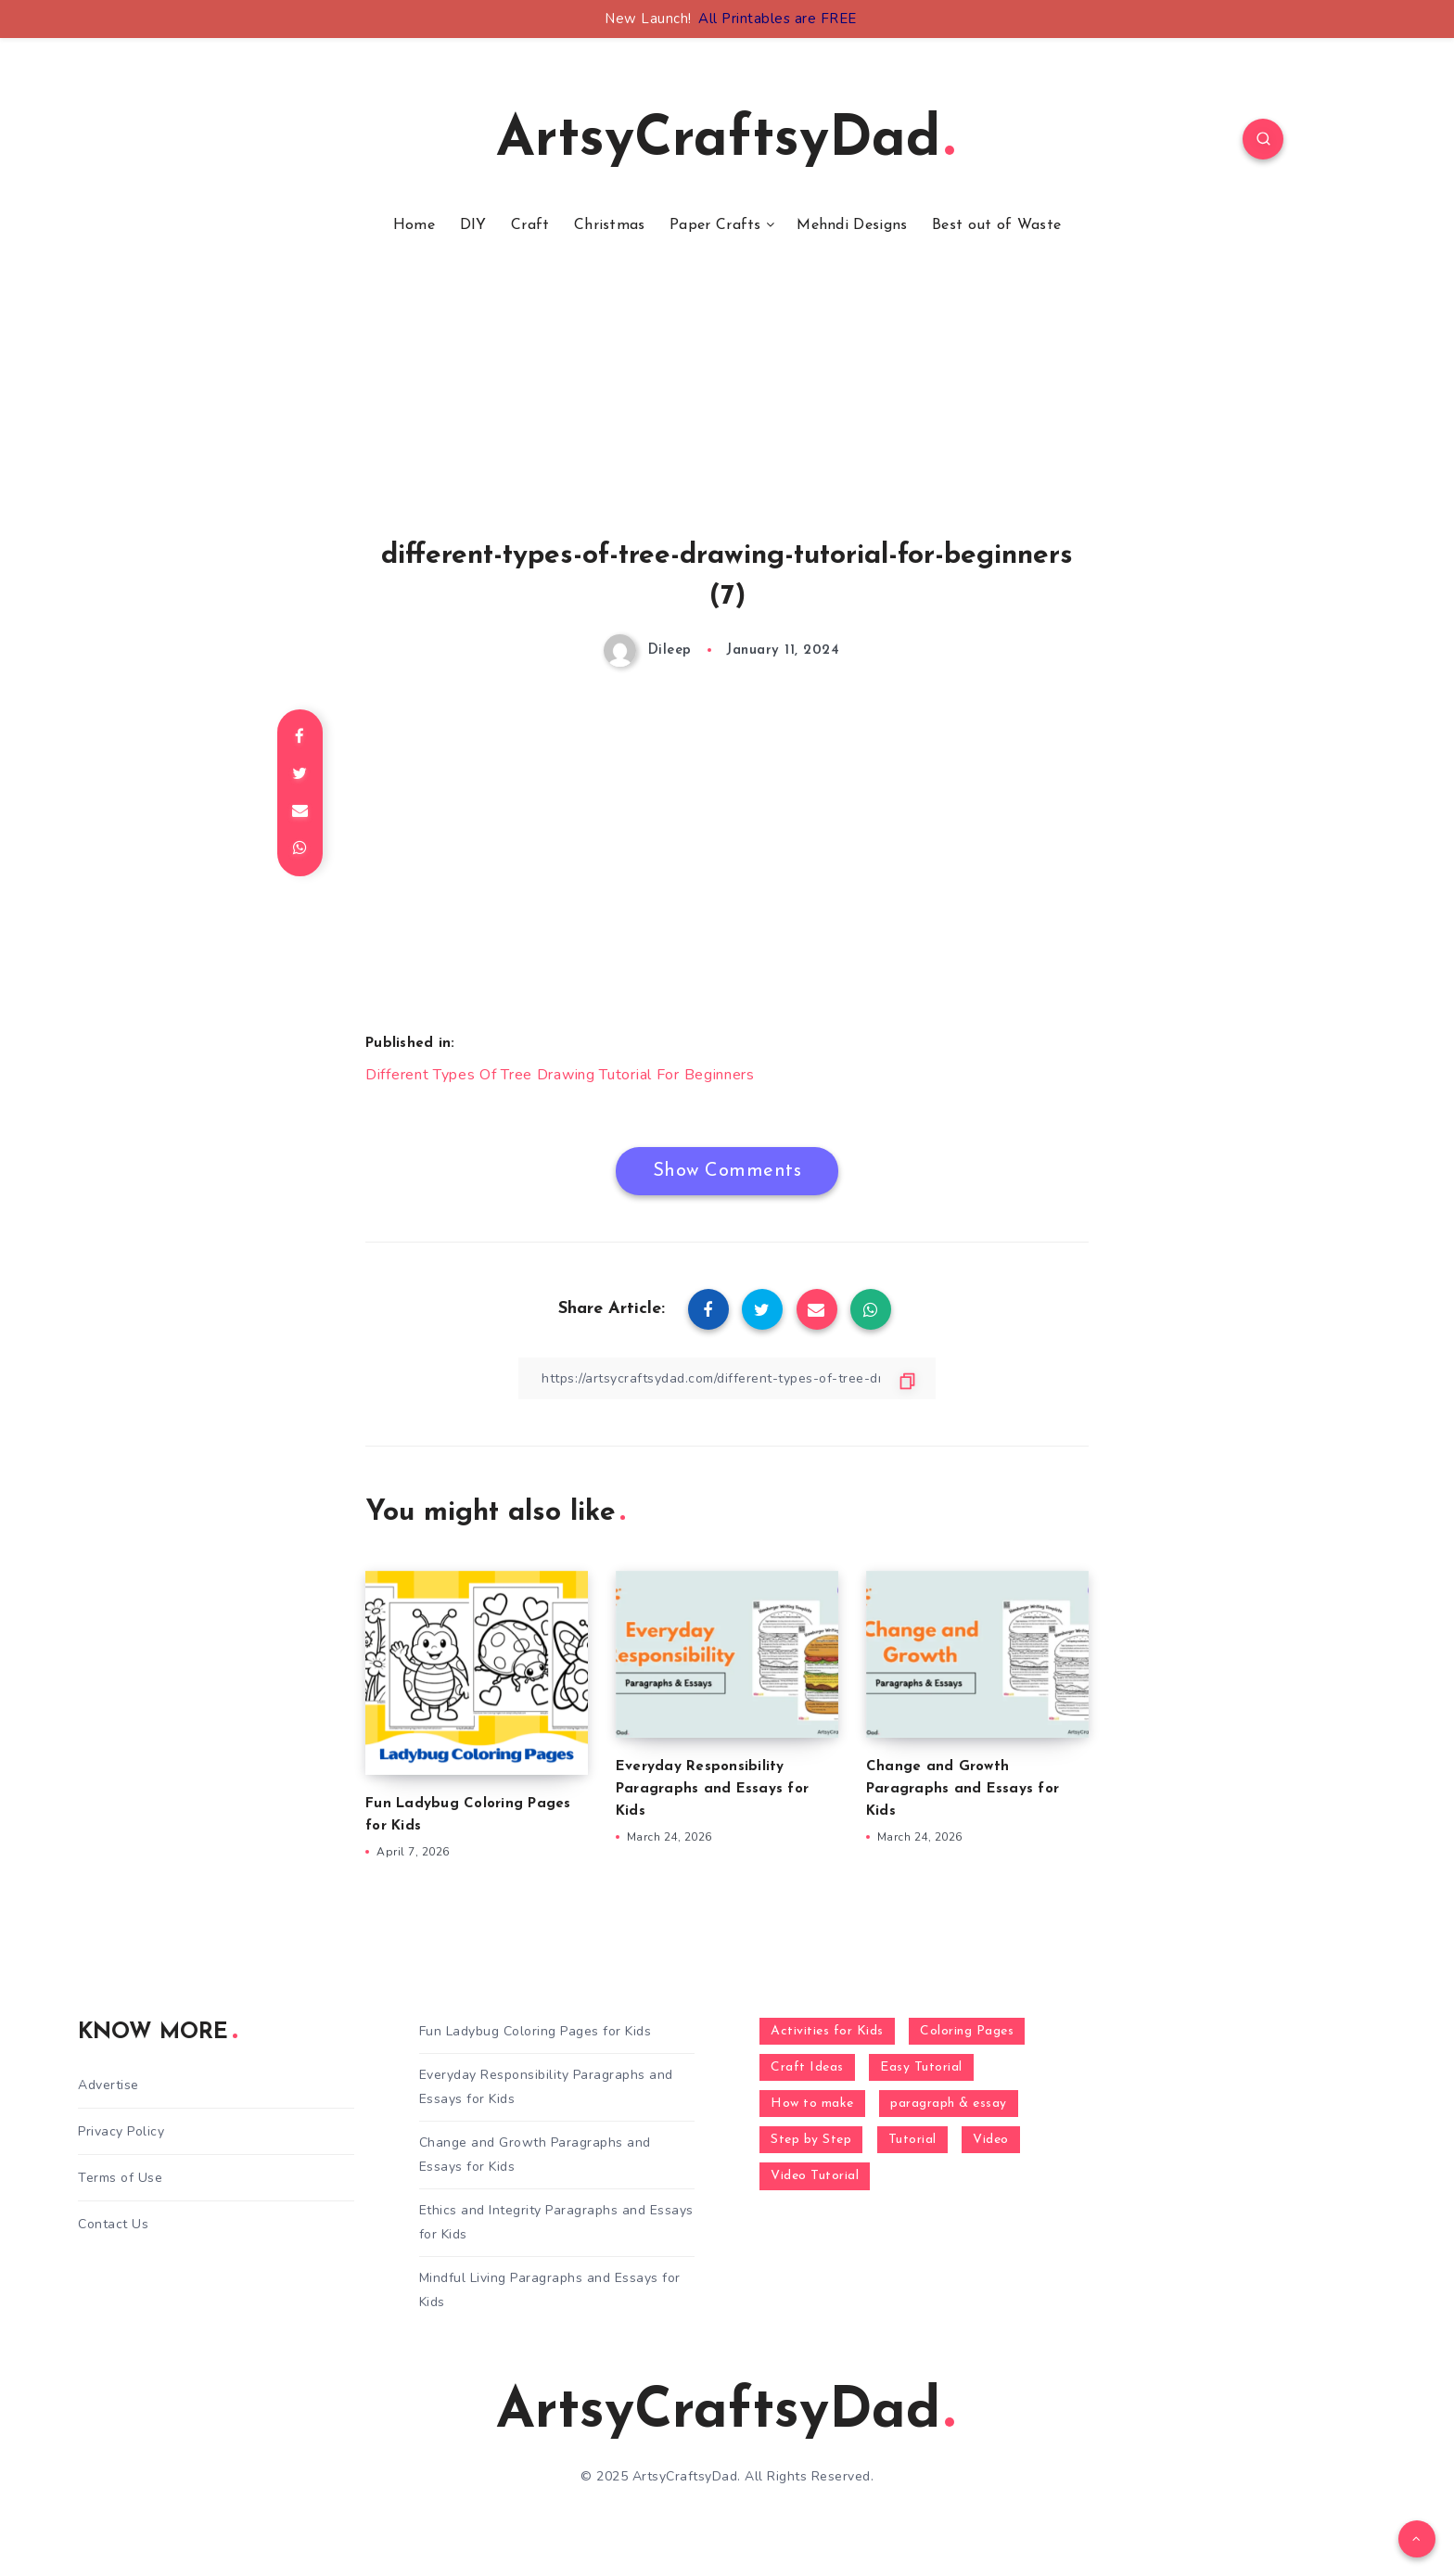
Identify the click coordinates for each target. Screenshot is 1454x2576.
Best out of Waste (996, 225)
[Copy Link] (727, 1378)
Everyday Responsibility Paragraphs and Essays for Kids (712, 1789)
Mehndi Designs (852, 225)
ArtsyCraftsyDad (725, 141)
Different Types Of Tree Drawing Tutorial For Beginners (560, 1075)
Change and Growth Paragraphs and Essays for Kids (962, 1789)
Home (414, 225)
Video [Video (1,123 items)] (991, 2140)
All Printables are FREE (777, 18)
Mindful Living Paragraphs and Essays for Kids (550, 2289)
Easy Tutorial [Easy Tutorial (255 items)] (921, 2067)
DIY (473, 225)
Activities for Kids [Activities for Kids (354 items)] (827, 2031)
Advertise (108, 2085)
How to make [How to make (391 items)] (812, 2104)
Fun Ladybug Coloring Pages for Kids (535, 2031)
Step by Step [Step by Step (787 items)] (811, 2140)
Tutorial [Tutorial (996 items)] (912, 2140)
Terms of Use (120, 2178)
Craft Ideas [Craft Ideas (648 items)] (807, 2067)
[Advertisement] (727, 411)
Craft (530, 225)
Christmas (609, 225)
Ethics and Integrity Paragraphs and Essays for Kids (556, 2221)
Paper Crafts (715, 225)
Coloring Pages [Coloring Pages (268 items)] (967, 2031)
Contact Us (113, 2224)
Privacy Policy (121, 2131)
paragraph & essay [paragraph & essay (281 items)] (948, 2104)
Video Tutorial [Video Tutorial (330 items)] (815, 2176)
